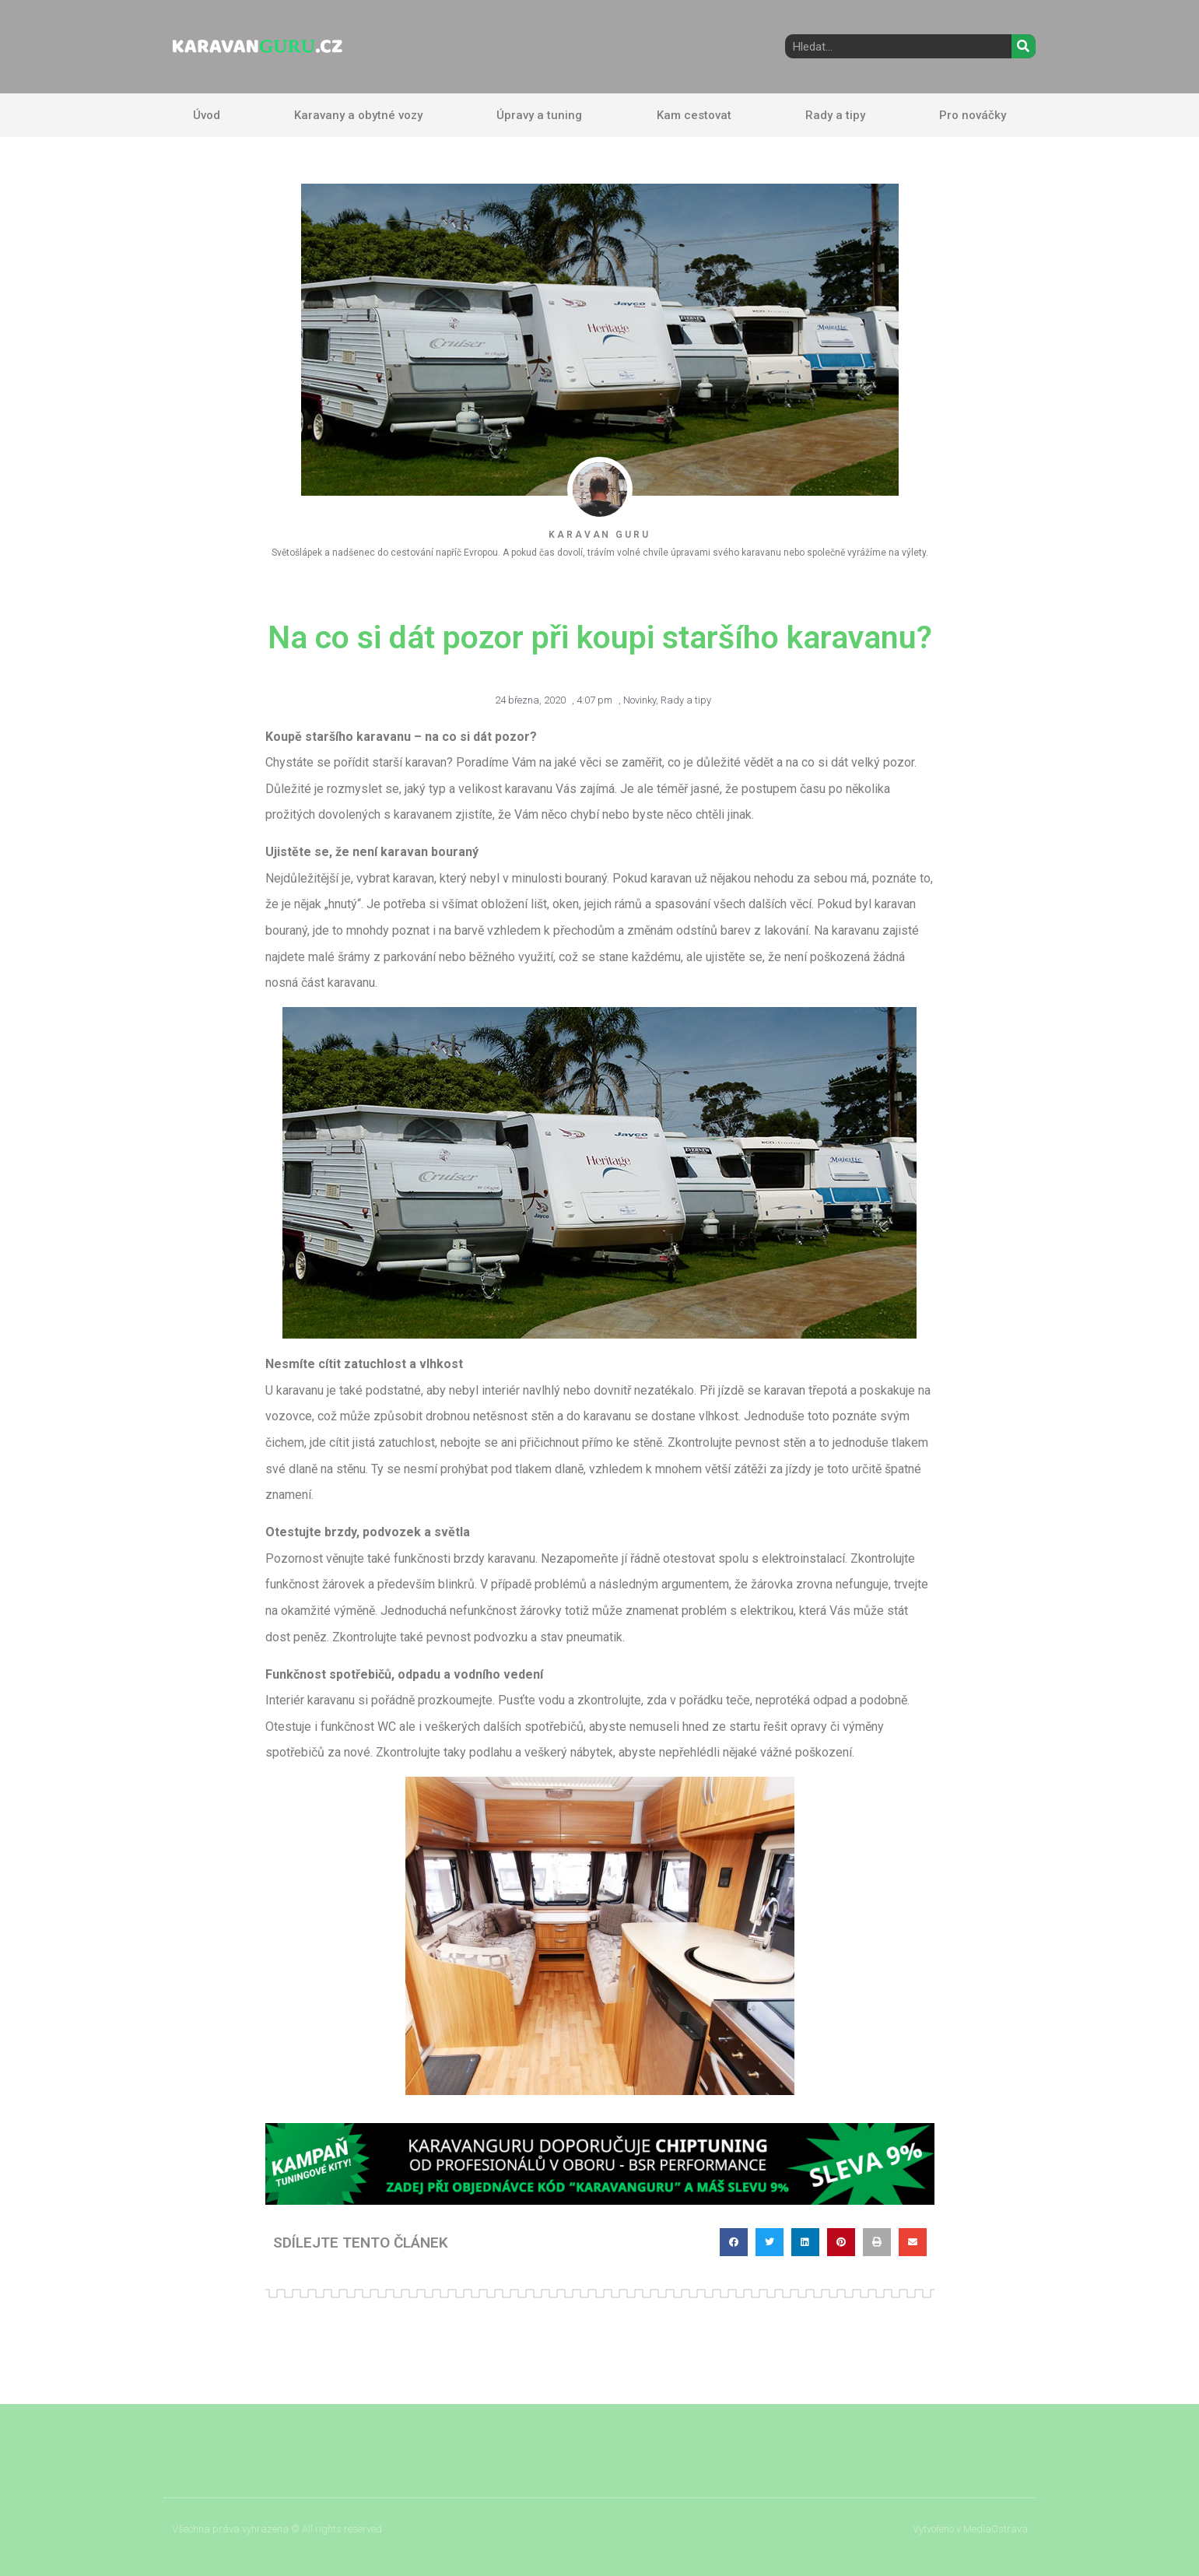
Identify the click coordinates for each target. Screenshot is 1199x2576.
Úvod (206, 115)
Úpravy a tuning (539, 115)
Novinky (639, 700)
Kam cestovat (694, 115)
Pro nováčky (972, 115)
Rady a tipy (835, 115)
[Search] (1023, 46)
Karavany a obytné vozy (358, 115)
